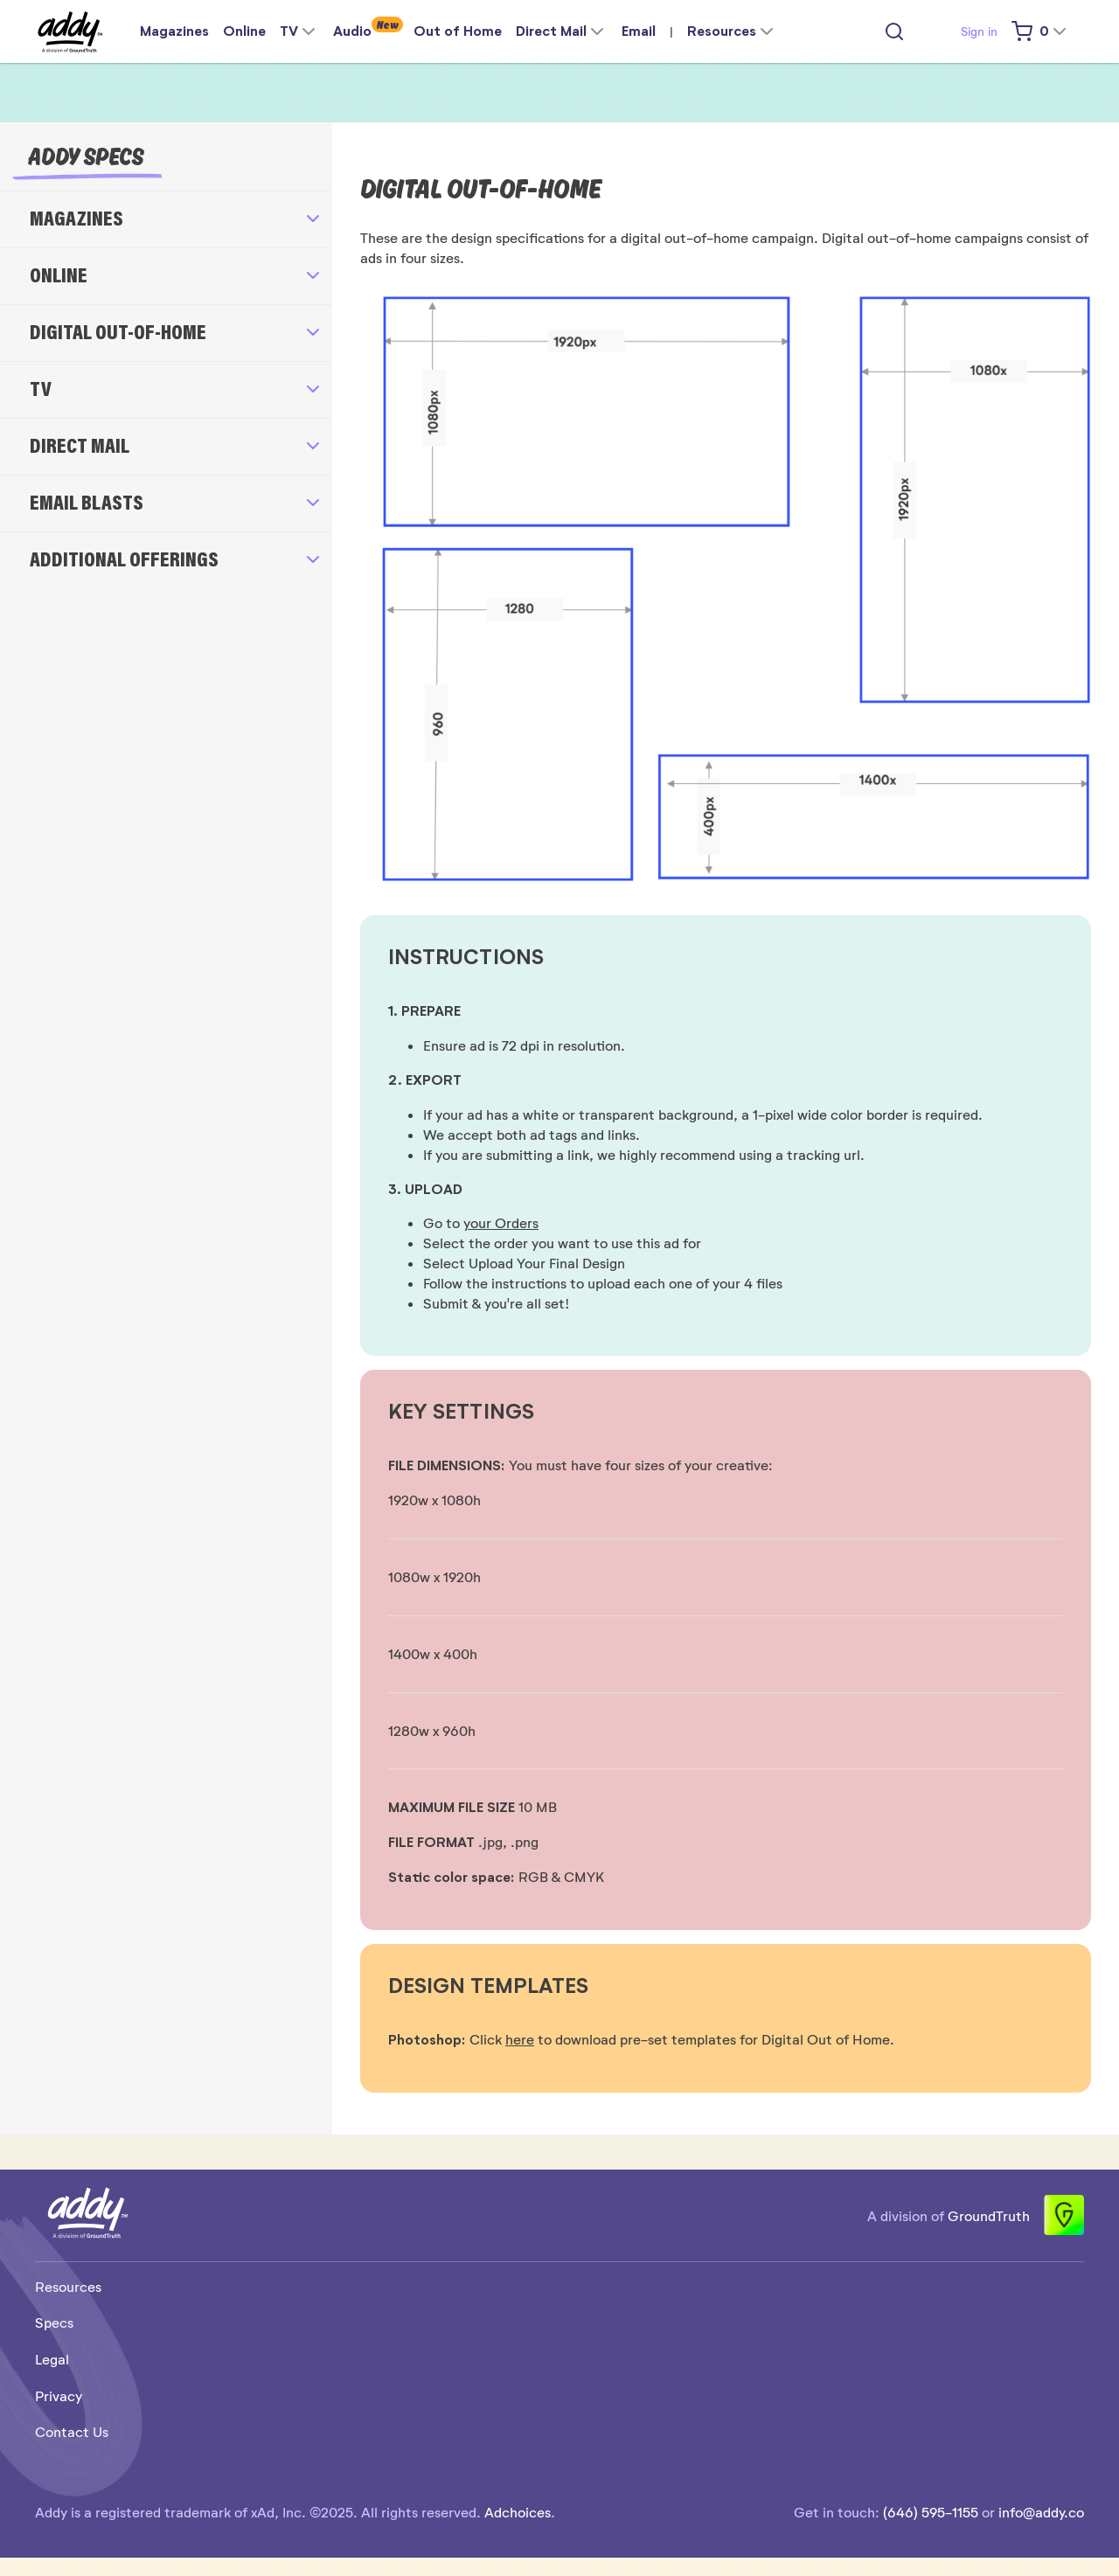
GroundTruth (989, 2215)
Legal (52, 2358)
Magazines (174, 31)
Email (639, 31)
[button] (166, 219)
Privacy (58, 2395)
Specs (54, 2322)
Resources (68, 2286)
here (519, 2039)
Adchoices (517, 2511)
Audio (352, 31)
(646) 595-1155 (930, 2511)
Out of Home (458, 31)
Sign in (979, 31)
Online (244, 31)
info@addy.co (1041, 2511)
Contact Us (71, 2431)
